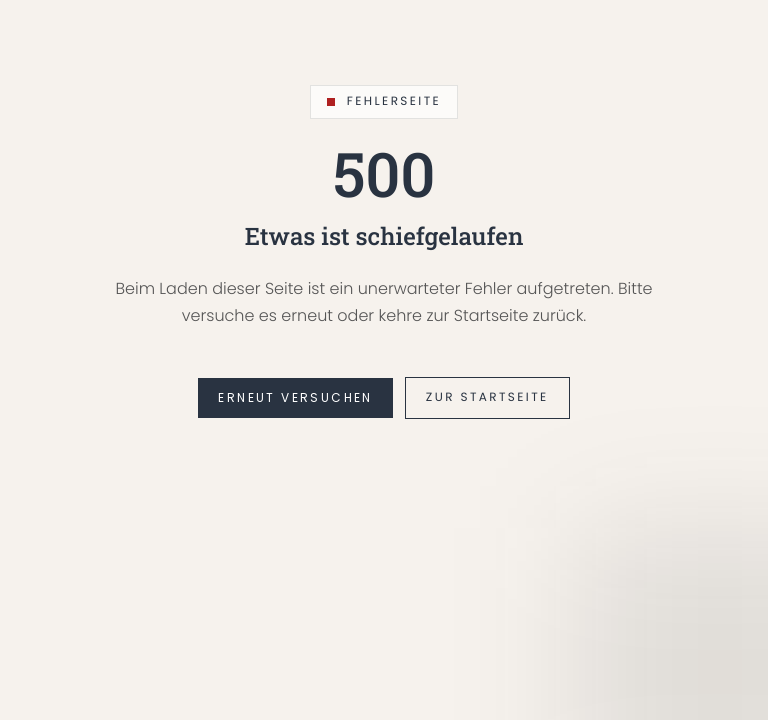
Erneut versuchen (295, 397)
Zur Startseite (487, 397)
